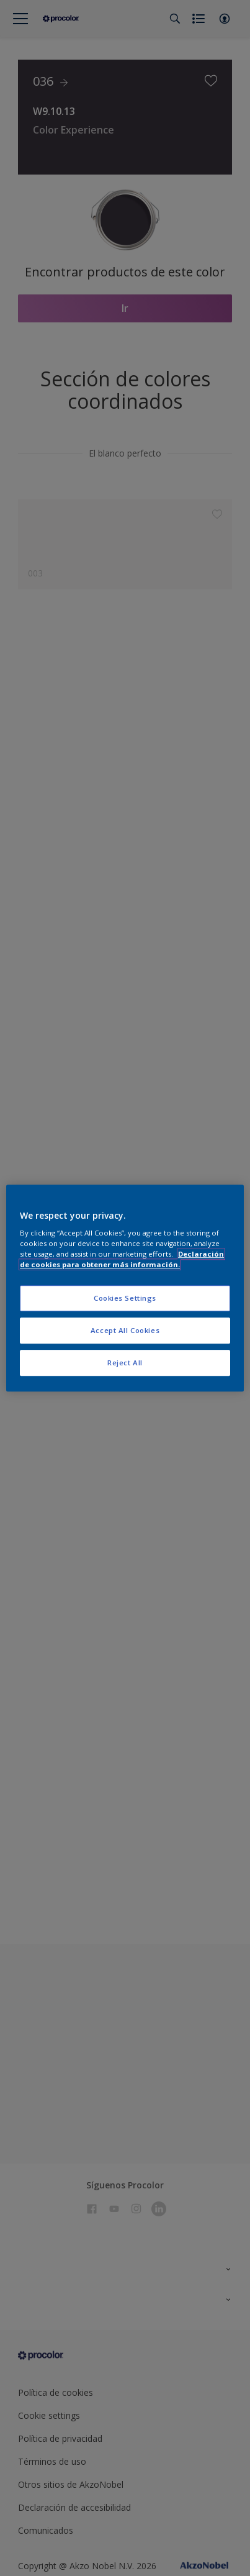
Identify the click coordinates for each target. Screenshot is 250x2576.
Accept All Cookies (125, 1330)
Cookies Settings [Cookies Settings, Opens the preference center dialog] (125, 1298)
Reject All (125, 1362)
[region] (125, 1288)
